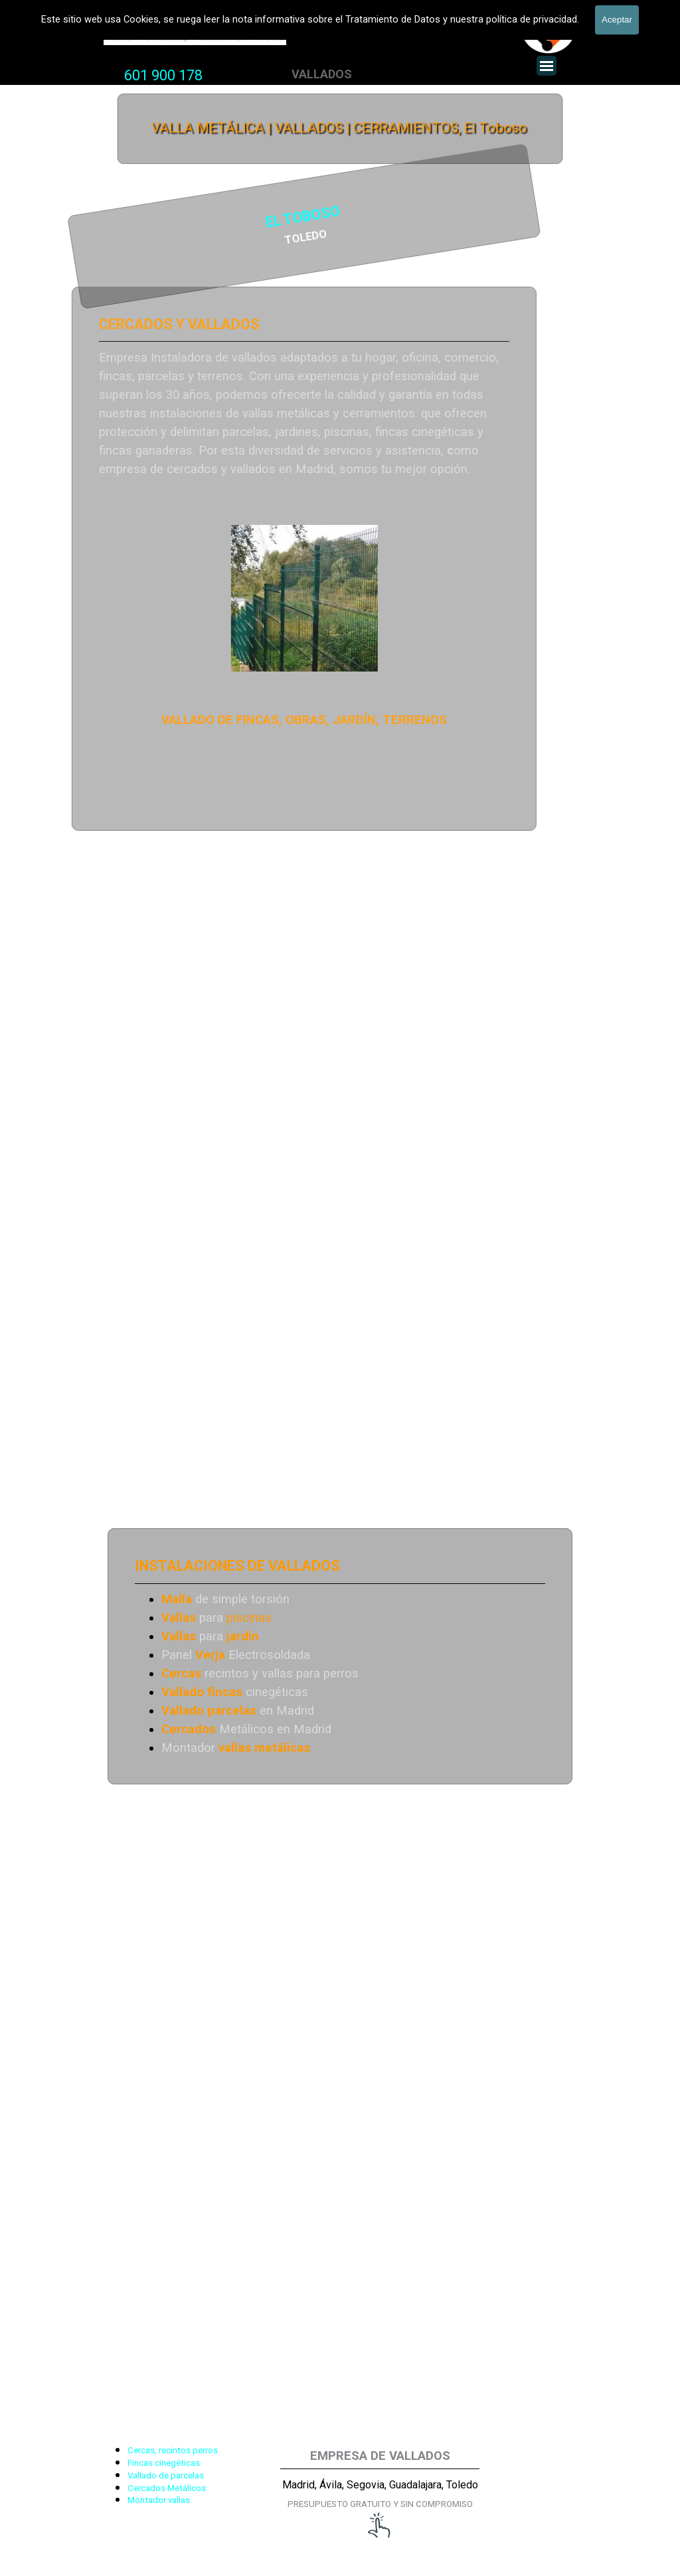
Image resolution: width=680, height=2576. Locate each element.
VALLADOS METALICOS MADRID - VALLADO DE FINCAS (307, 10)
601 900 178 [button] (163, 75)
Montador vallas (159, 2500)
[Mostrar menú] (546, 66)
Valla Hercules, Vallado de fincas (195, 34)
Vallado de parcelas (166, 2475)
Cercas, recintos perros (173, 2450)
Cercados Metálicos (167, 2488)
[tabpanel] (163, 75)
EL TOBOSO (157, 219)
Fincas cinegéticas (164, 2463)
